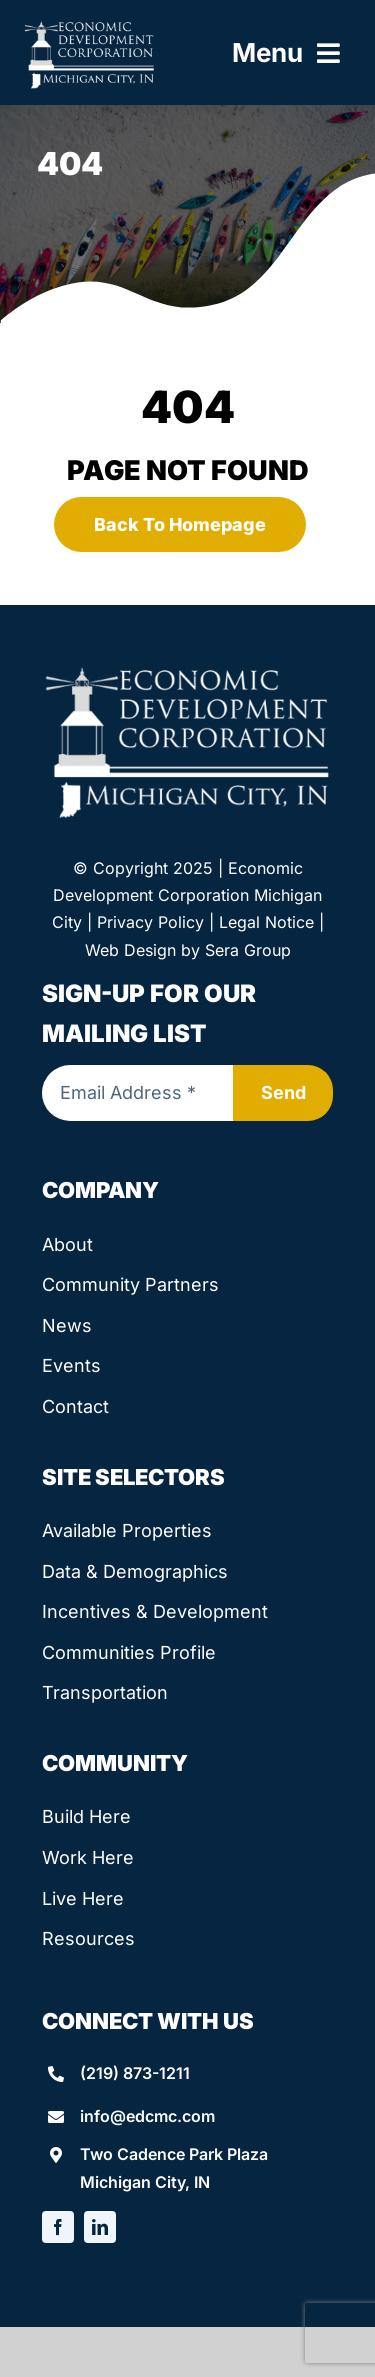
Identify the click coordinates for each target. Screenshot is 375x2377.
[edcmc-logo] (89, 27)
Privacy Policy (150, 922)
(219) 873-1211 (135, 2073)
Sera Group (248, 950)
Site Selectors (133, 1477)
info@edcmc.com (147, 2116)
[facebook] (58, 2227)
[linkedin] (100, 2227)
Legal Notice (266, 922)
